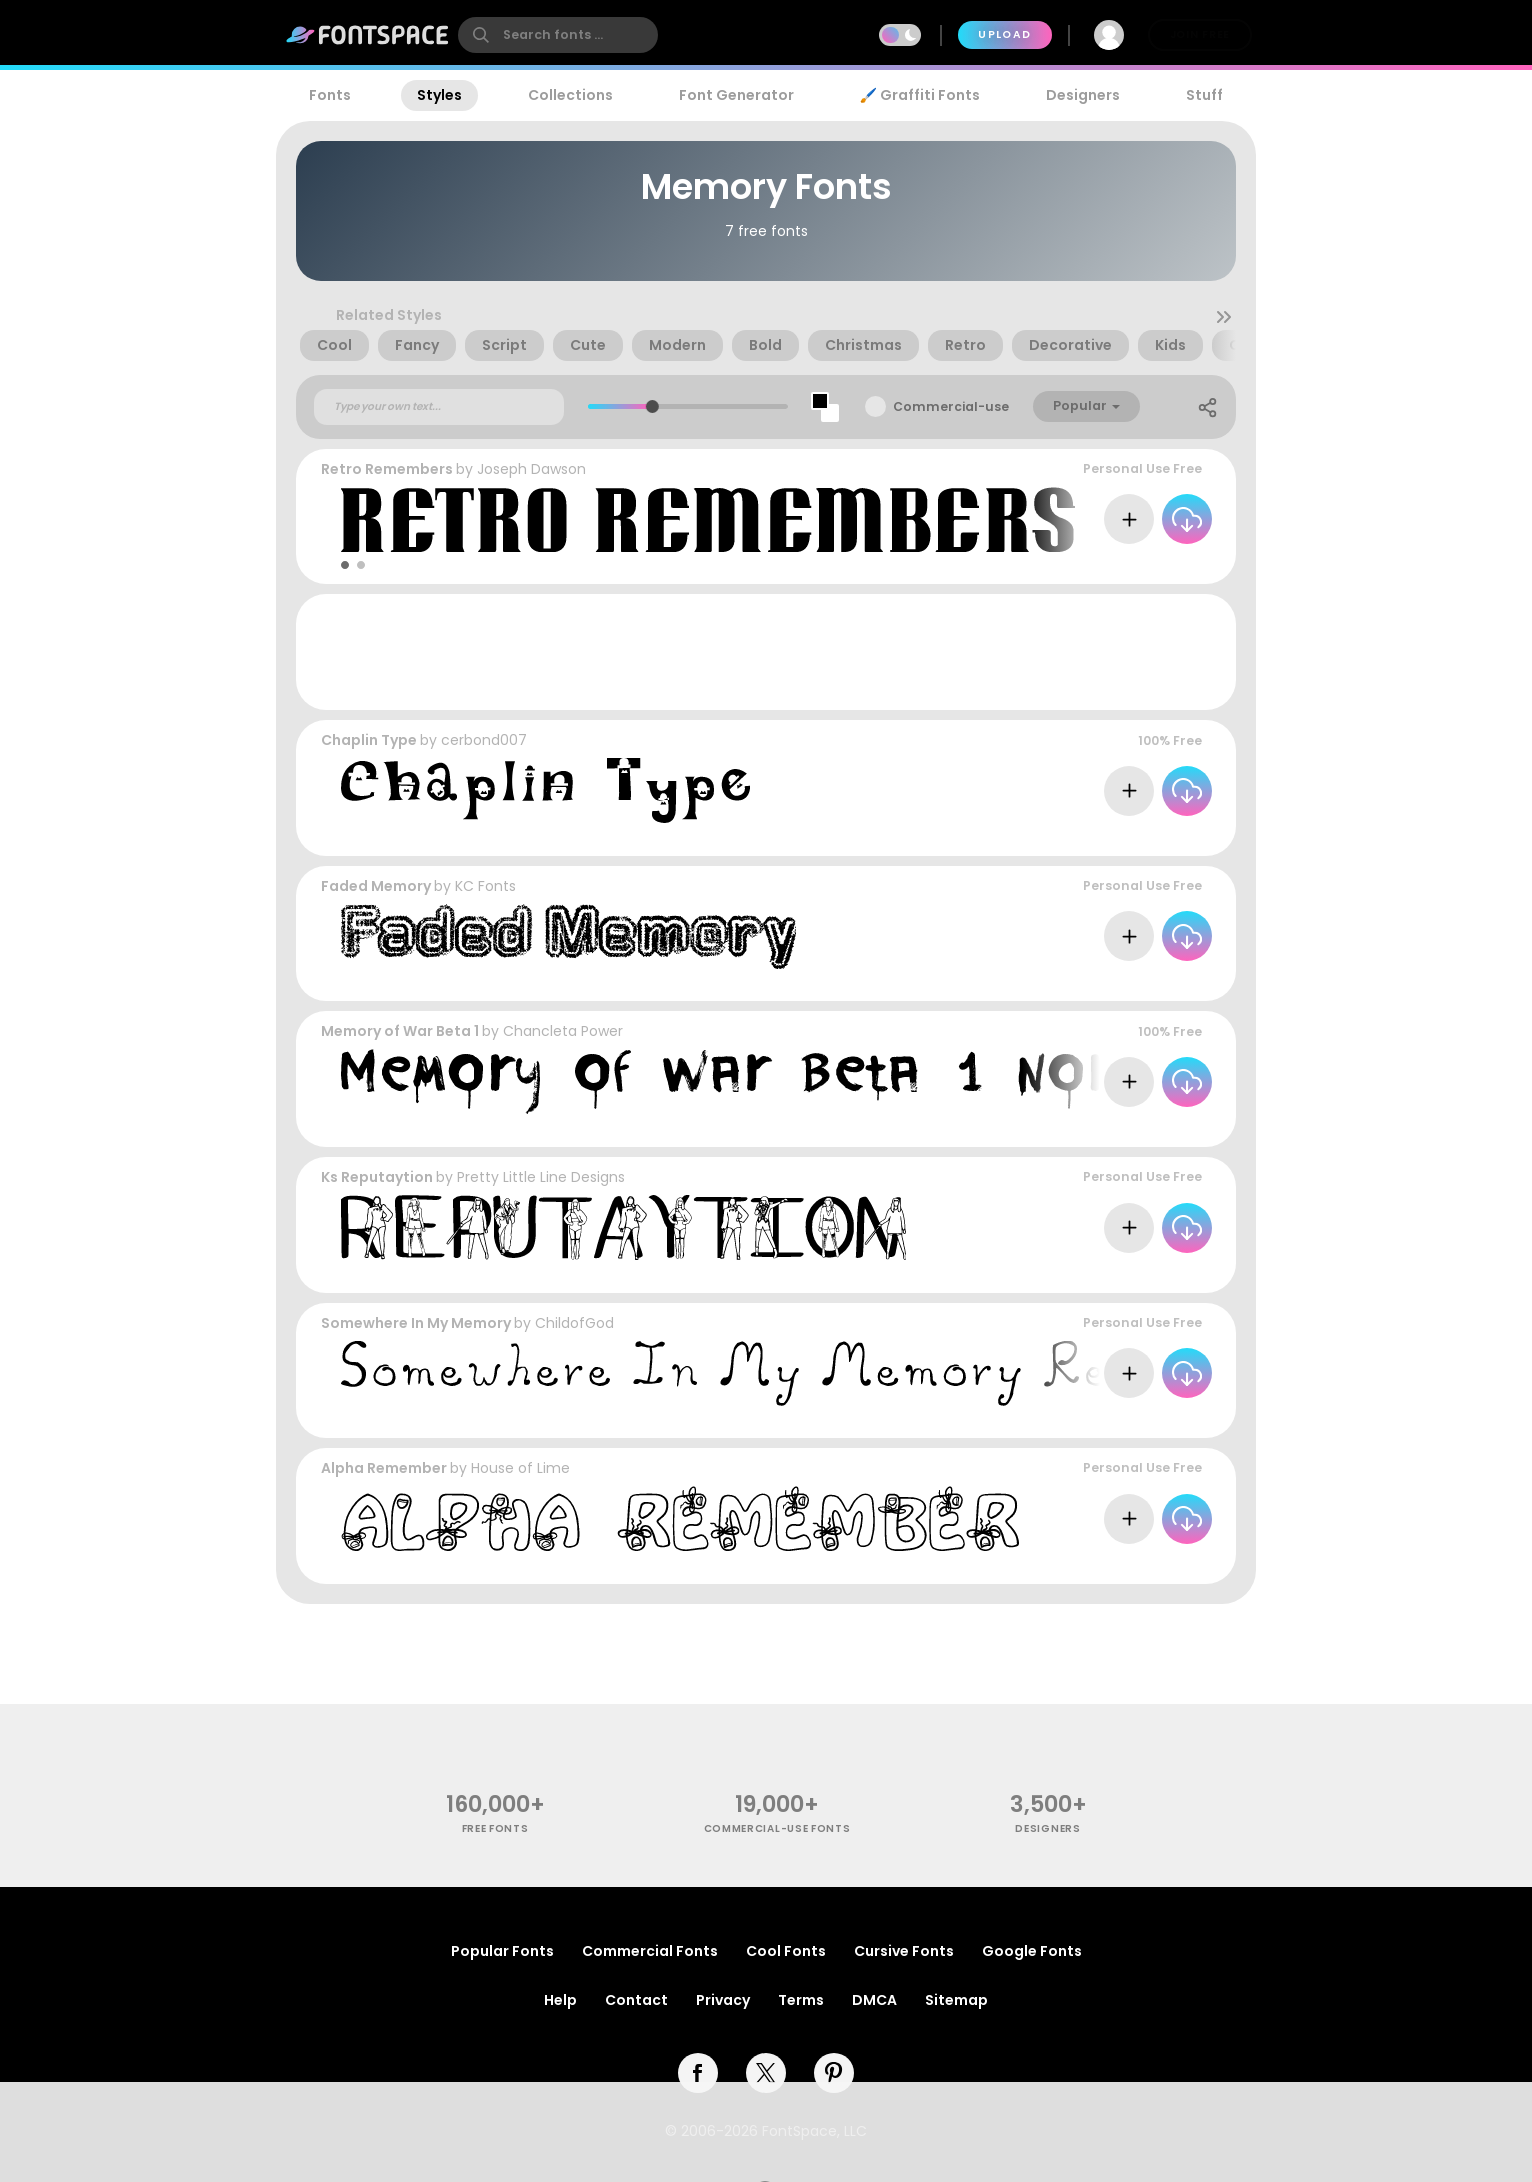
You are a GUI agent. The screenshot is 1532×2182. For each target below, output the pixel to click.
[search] (558, 35)
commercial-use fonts (777, 1828)
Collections (570, 95)
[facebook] (698, 2073)
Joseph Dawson (531, 469)
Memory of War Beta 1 (400, 1031)
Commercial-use (951, 406)
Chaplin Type (369, 740)
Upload (1004, 34)
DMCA (874, 2000)
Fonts (330, 95)
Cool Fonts (786, 1951)
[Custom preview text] (439, 407)
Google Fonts (1032, 1951)
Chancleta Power (563, 1031)
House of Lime (520, 1468)
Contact (636, 2000)
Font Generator (736, 95)
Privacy (723, 2000)
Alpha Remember (384, 1468)
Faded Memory (376, 886)
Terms (801, 2000)
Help (560, 2000)
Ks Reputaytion (377, 1177)
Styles (439, 95)
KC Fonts (485, 886)
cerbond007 (484, 740)
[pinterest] (834, 2073)
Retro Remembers (387, 469)
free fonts (495, 1828)
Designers (1083, 95)
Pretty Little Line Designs (541, 1177)
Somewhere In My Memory (416, 1323)
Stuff (1204, 95)
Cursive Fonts (904, 1951)
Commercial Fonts (650, 1951)
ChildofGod (574, 1323)
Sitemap (956, 2000)
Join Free (1200, 34)
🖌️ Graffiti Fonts (920, 95)
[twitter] (766, 2073)
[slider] (651, 406)
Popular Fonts (502, 1951)
